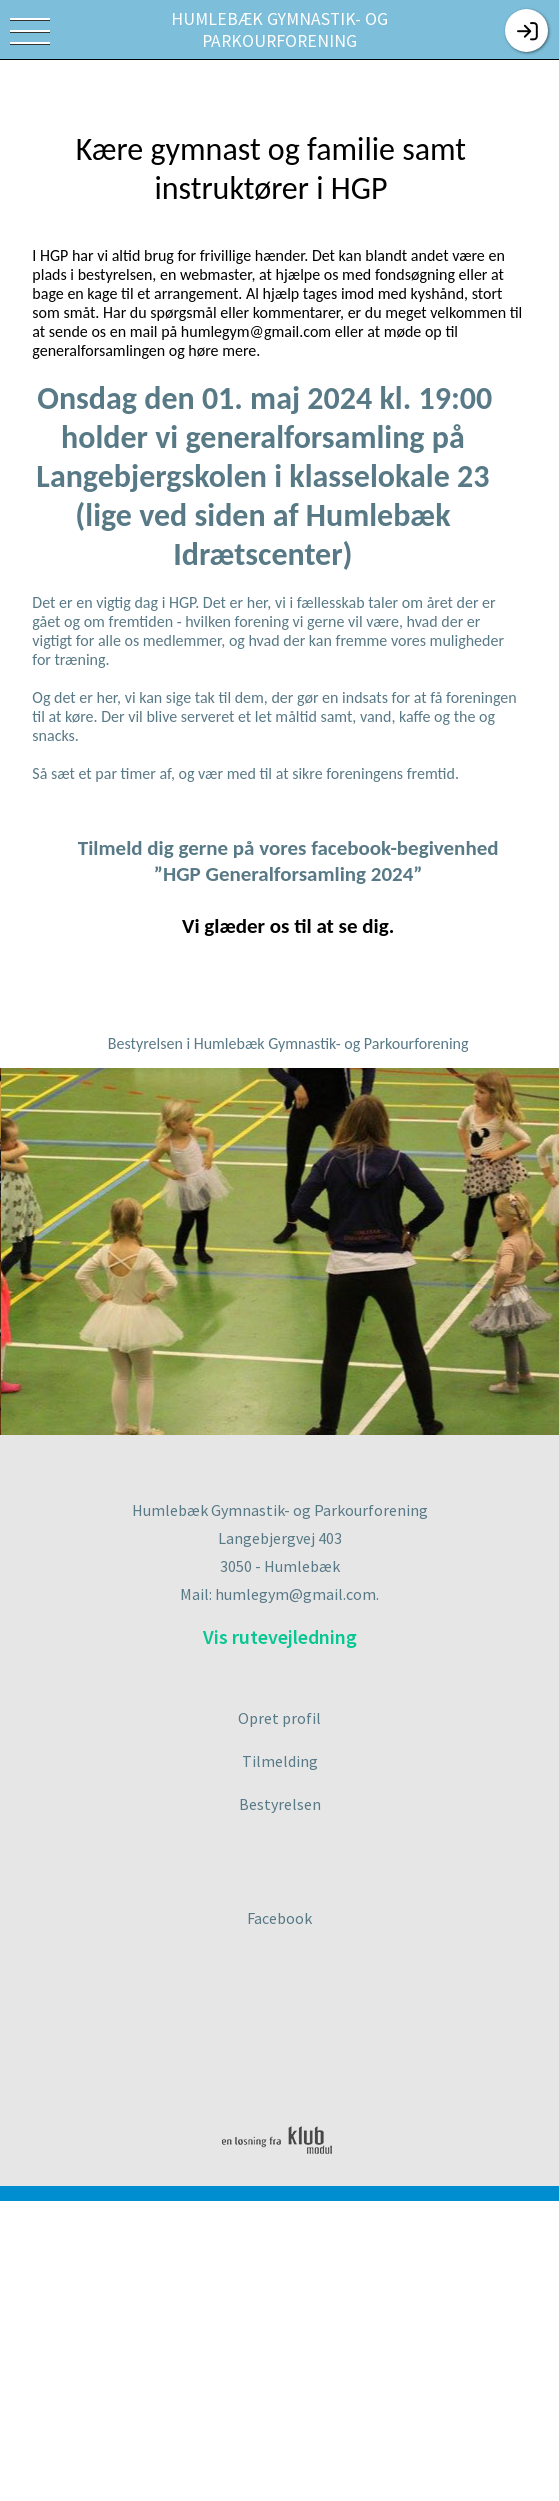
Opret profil (279, 1718)
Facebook (279, 1918)
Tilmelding (280, 1761)
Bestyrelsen (280, 1804)
